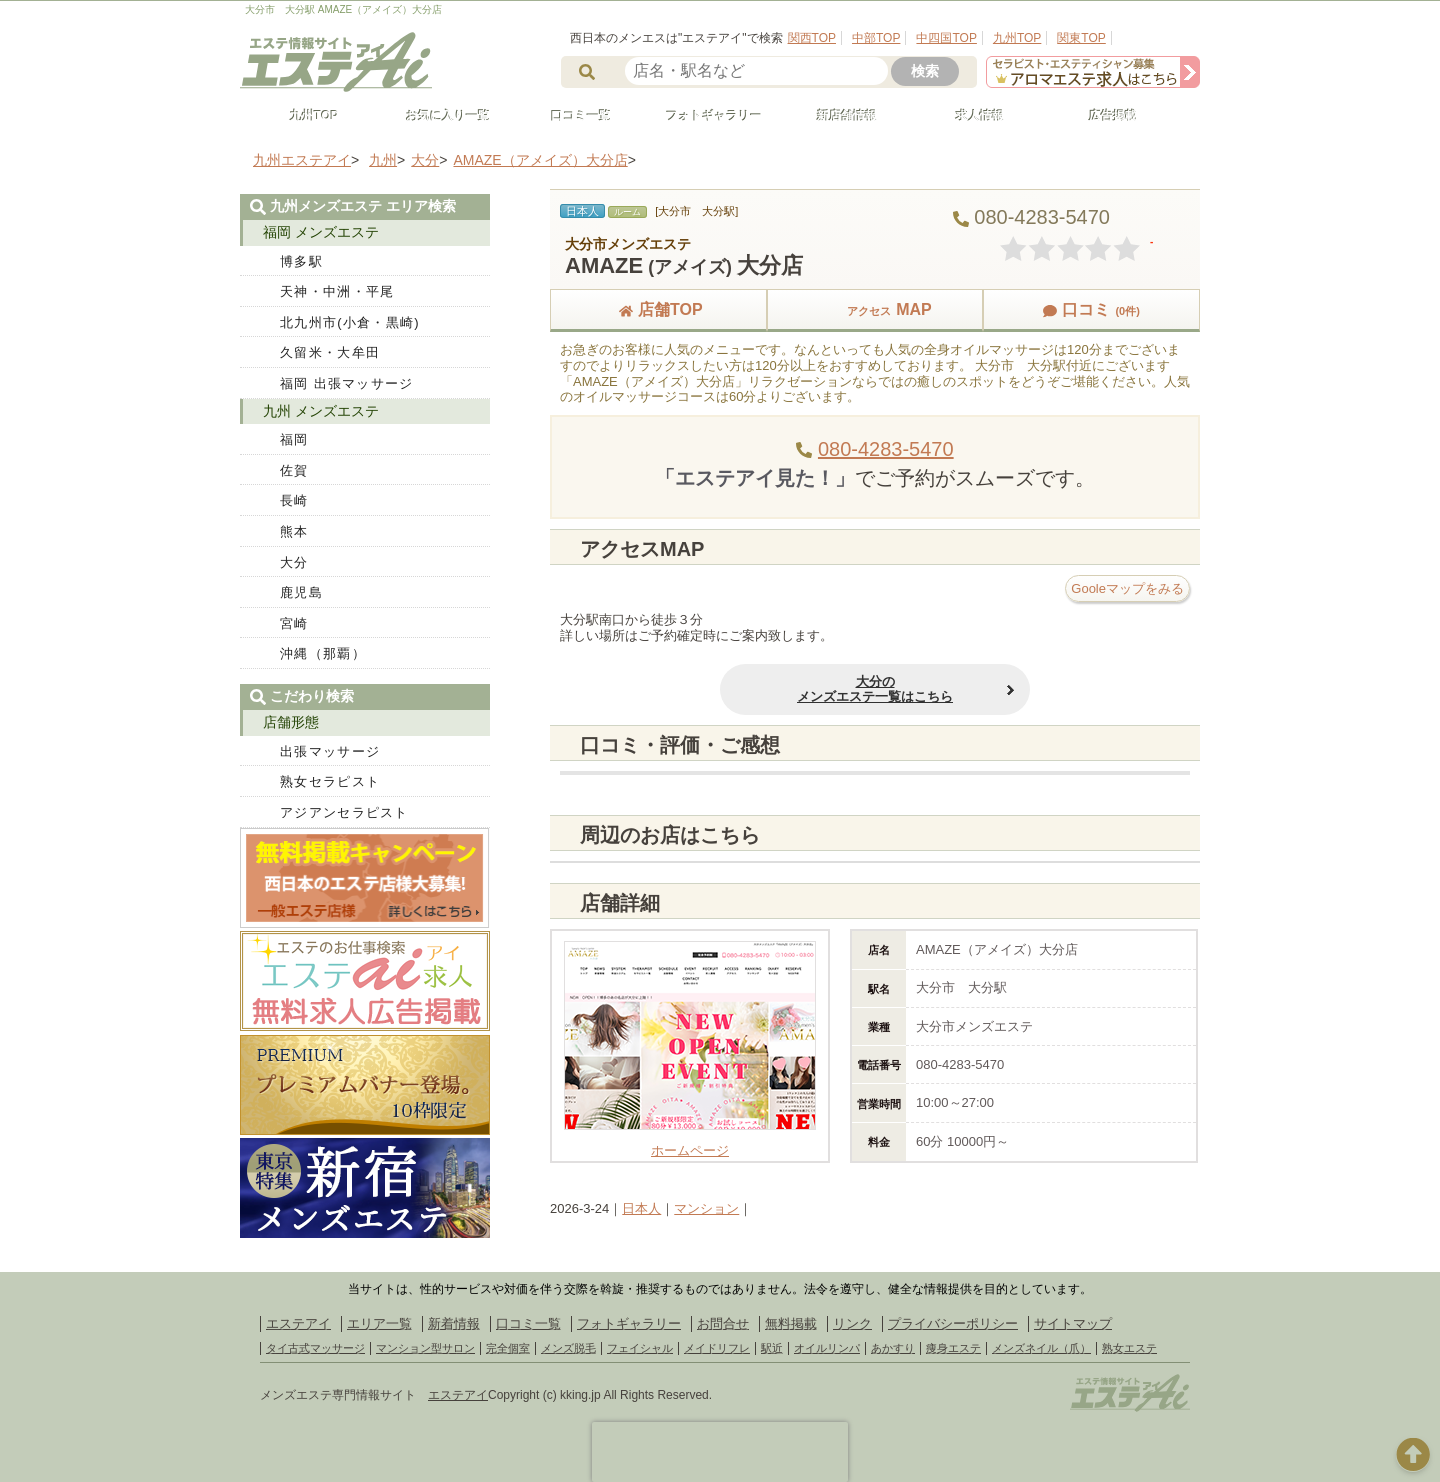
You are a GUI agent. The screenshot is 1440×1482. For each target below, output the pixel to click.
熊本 (294, 531)
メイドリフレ (717, 1348)
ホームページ (690, 1143)
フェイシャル (640, 1348)
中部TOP (876, 38)
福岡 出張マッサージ (347, 383)
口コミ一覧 (572, 116)
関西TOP (812, 38)
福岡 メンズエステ (321, 232)
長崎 (294, 500)
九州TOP (1017, 38)
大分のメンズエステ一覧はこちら (875, 689)
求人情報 (971, 116)
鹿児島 (301, 592)
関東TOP (1081, 38)
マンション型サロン (425, 1348)
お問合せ (723, 1323)
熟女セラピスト (330, 781)
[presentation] (720, 1452)
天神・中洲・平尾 (337, 291)
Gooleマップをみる (1127, 588)
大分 (294, 562)
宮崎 (294, 623)
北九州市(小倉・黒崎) (350, 322)
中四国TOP (946, 38)
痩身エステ (953, 1348)
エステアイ (298, 1323)
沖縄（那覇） (323, 653)
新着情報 (454, 1323)
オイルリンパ (827, 1348)
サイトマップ (1073, 1323)
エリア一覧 (379, 1323)
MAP (875, 309)
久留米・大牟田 (330, 352)
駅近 (772, 1348)
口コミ (1091, 309)
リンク (852, 1323)
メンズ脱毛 (568, 1348)
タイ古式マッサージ (315, 1348)
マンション (706, 1208)
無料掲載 (791, 1323)
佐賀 (294, 470)
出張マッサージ (330, 751)
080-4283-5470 (886, 449)
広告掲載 (1104, 116)
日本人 (641, 1208)
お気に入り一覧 (439, 116)
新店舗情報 (838, 116)
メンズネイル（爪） (1041, 1348)
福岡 (294, 439)
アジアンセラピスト (344, 812)
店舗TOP (658, 309)
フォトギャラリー (705, 116)
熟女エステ (1129, 1348)
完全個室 (508, 1348)
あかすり (893, 1348)
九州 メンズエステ (321, 411)
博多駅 (301, 261)
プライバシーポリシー (953, 1323)
